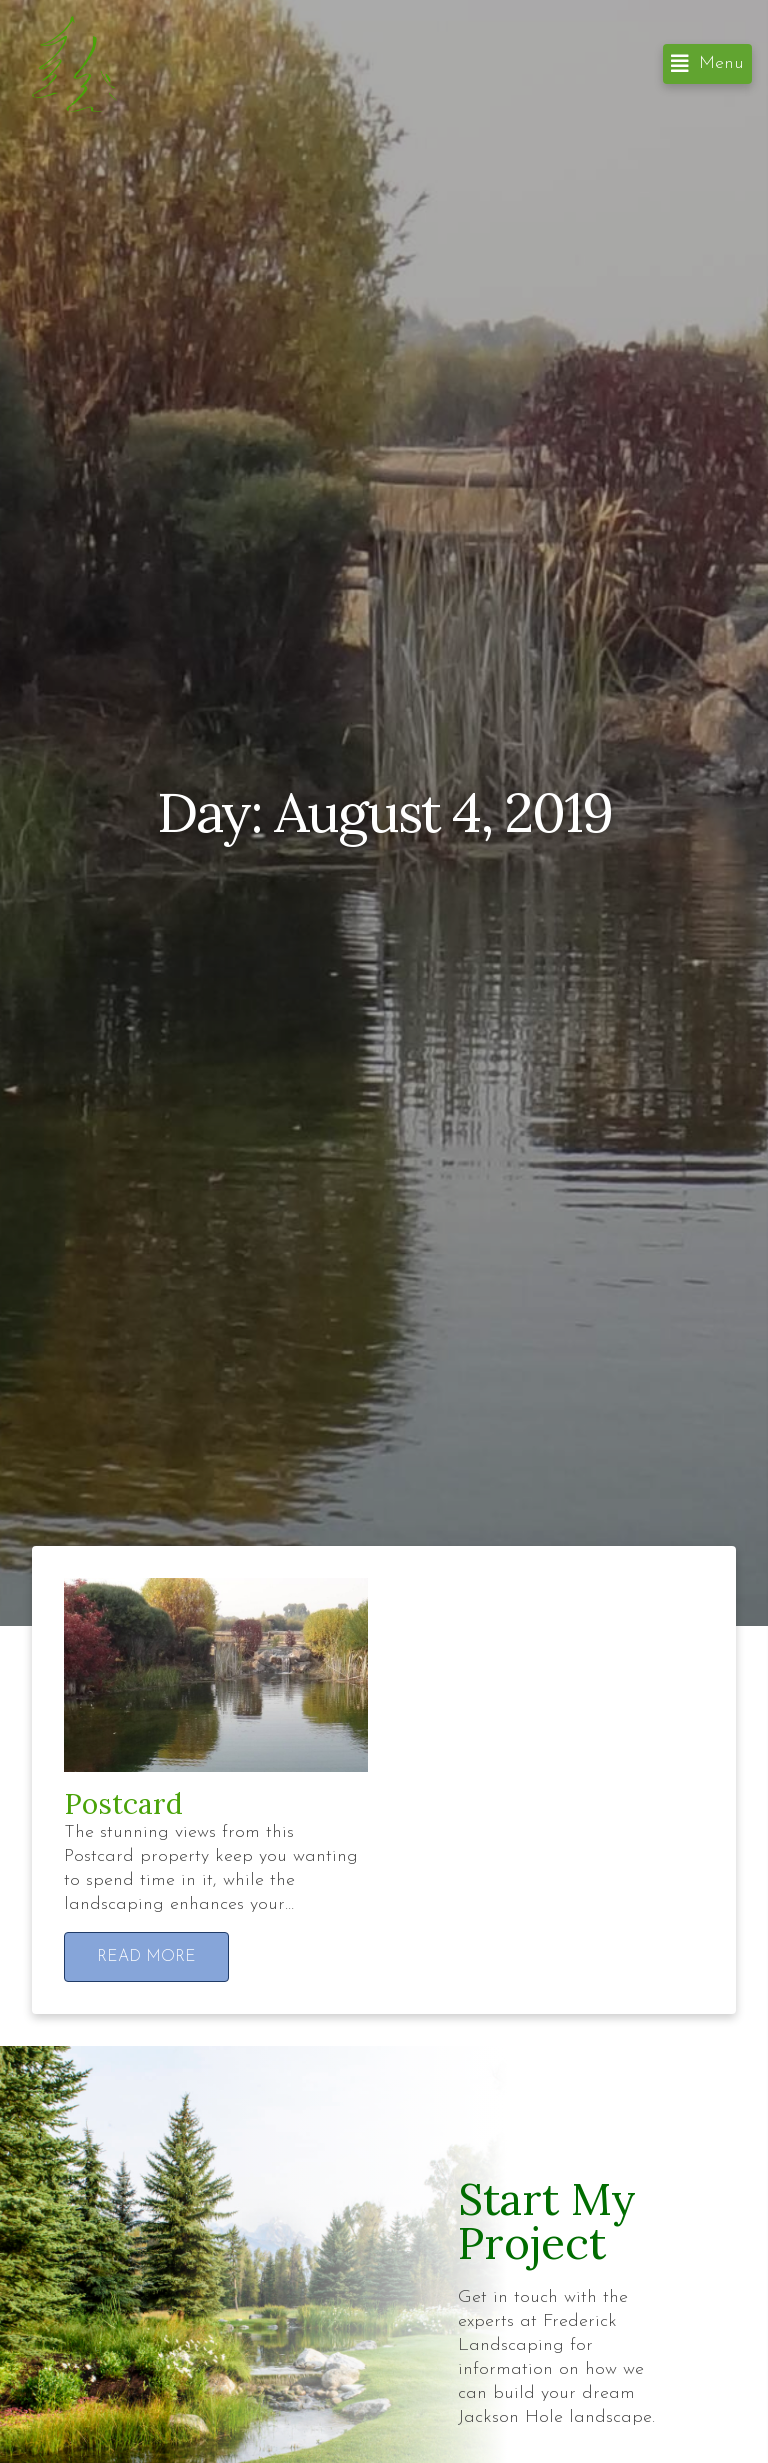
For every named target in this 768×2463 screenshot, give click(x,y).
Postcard (123, 1804)
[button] (707, 64)
